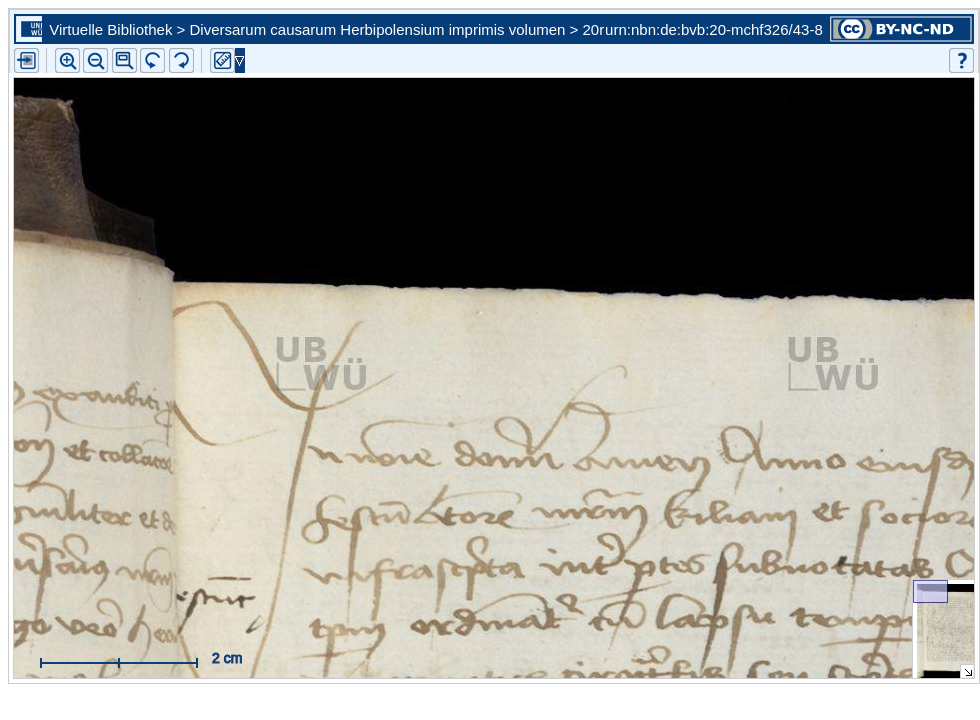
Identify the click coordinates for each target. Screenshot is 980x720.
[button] (124, 60)
